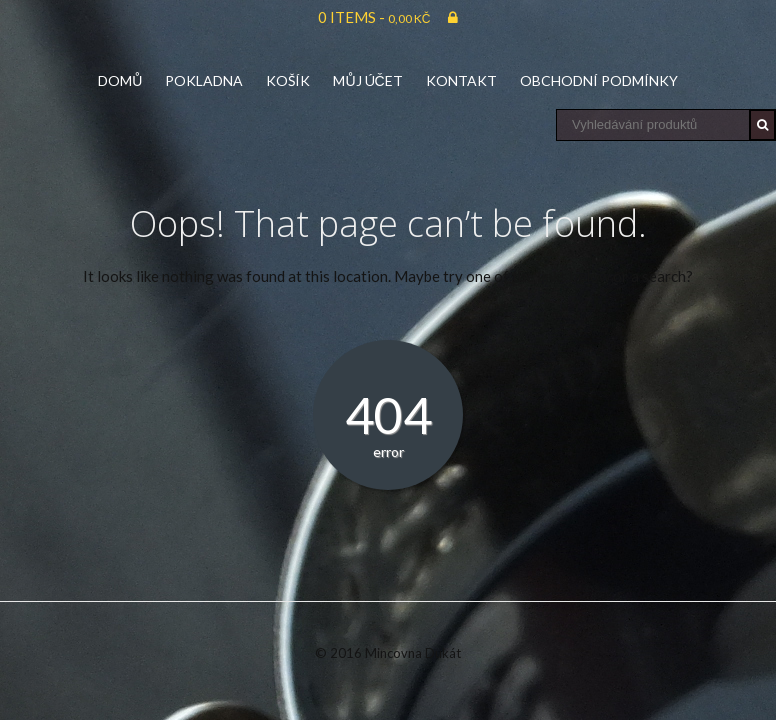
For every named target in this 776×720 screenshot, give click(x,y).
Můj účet (367, 80)
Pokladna (204, 80)
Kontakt (461, 80)
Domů (120, 80)
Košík (288, 80)
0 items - (374, 17)
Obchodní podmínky (599, 80)
